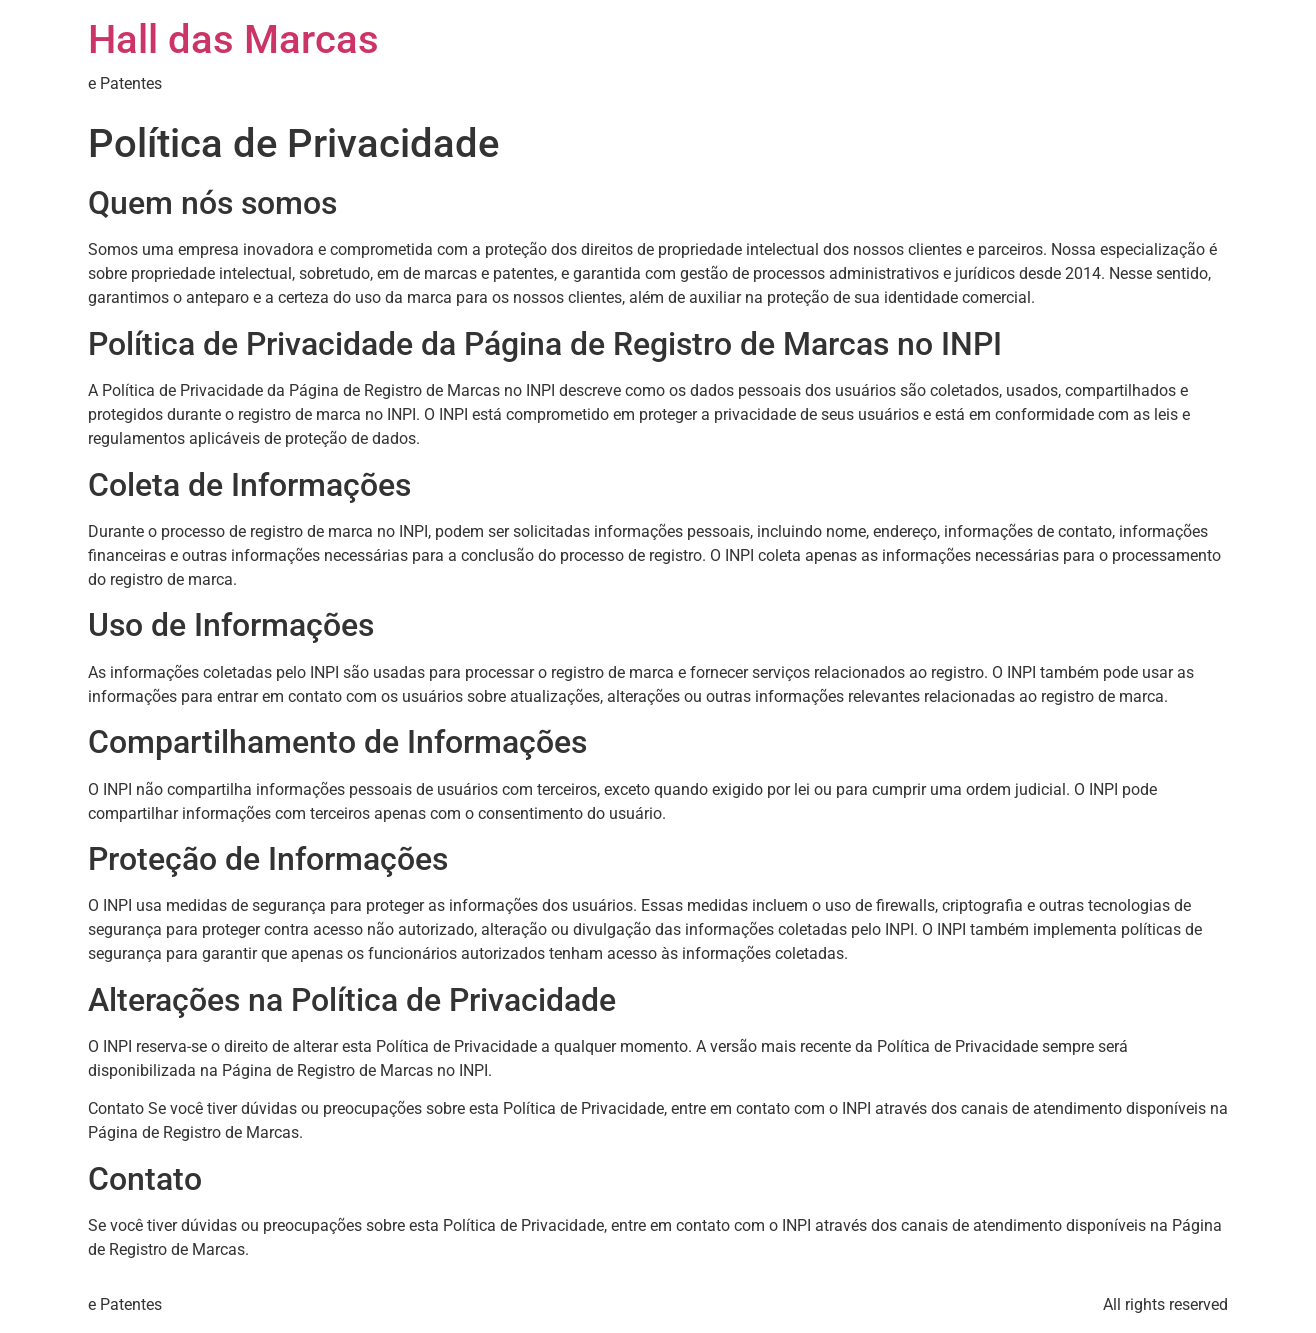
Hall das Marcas (233, 39)
